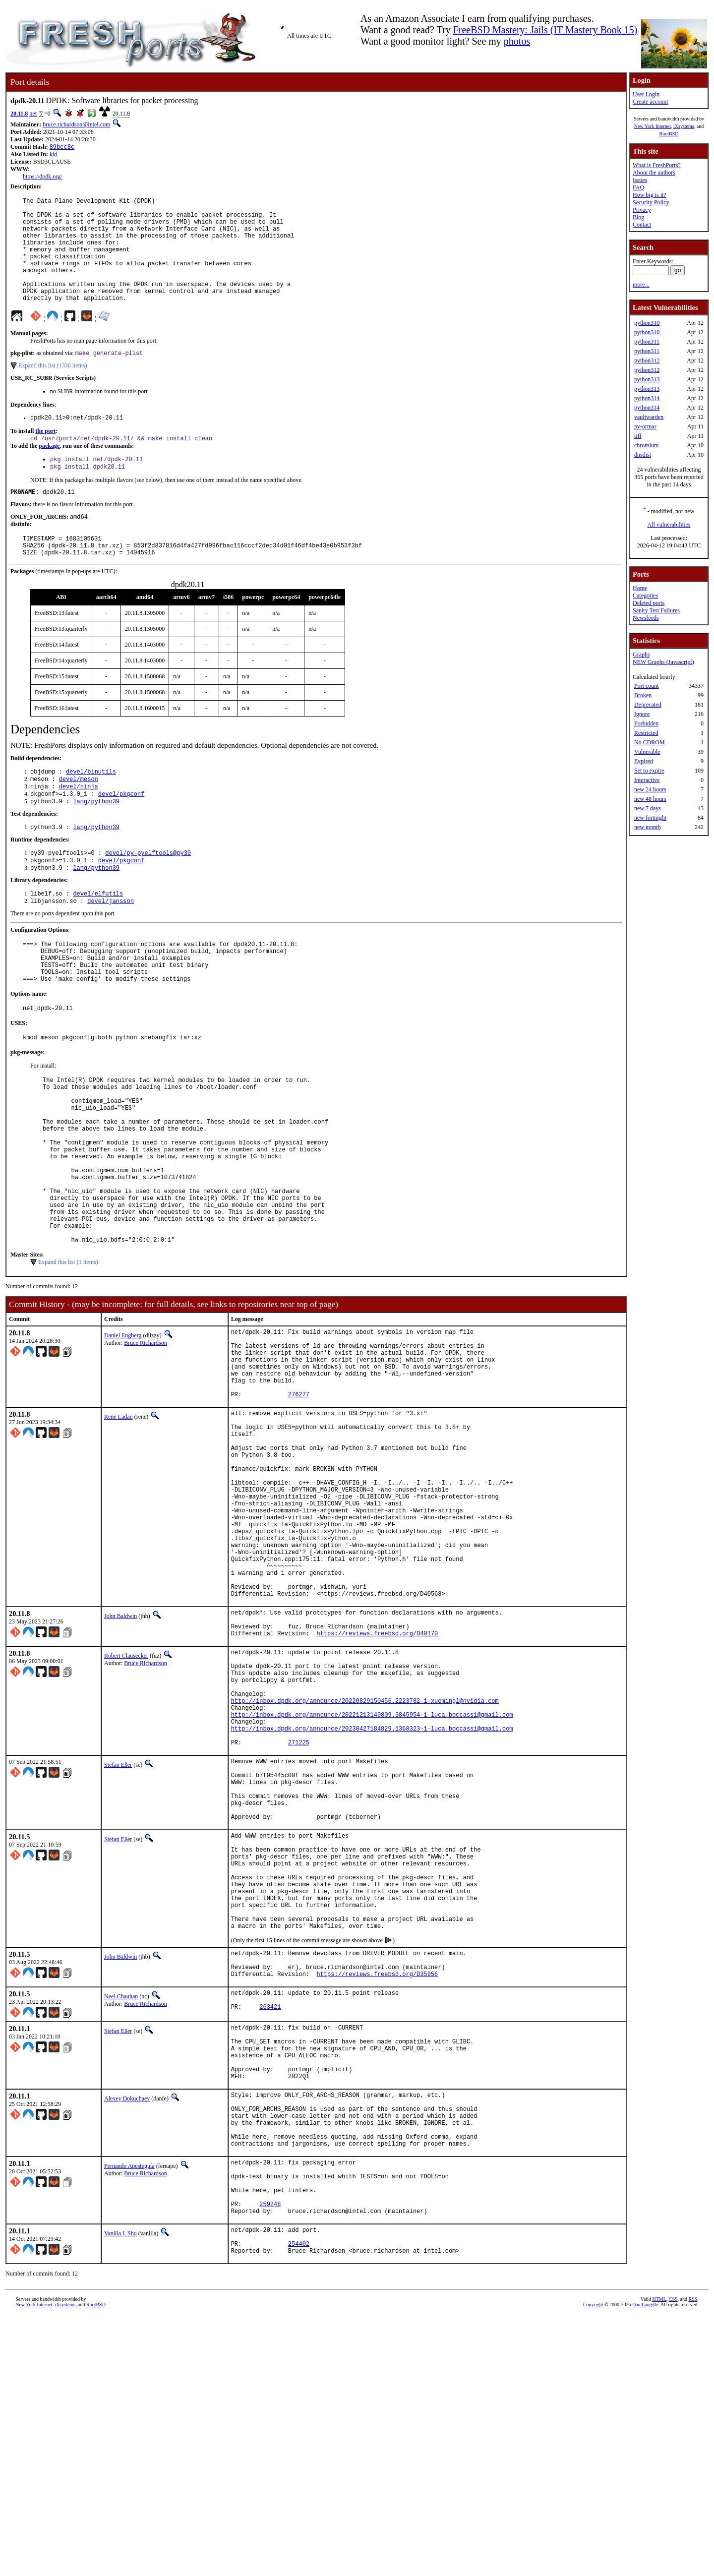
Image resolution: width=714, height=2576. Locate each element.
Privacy (642, 209)
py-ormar (645, 426)
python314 (646, 398)
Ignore (642, 714)
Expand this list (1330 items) (52, 389)
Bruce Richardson (145, 1437)
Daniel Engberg (122, 1429)
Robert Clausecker (126, 1810)
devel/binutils (91, 808)
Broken (643, 695)
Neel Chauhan (121, 2212)
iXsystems (683, 126)
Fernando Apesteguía (129, 2408)
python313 (646, 379)
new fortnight (650, 817)
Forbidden (646, 723)
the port (45, 456)
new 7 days (647, 808)
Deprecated (647, 704)
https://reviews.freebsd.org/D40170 (377, 1788)
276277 (298, 1503)
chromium (646, 445)
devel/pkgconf (121, 833)
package (49, 472)
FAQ (638, 187)
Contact (642, 224)
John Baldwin (120, 1765)
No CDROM (649, 742)
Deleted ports (648, 602)
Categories (645, 595)
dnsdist (642, 454)
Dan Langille (645, 2565)
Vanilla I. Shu (120, 2487)
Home (640, 588)
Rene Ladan (118, 1525)
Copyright (593, 2565)
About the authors (654, 172)
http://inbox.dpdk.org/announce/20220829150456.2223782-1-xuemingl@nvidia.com (365, 1867)
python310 (646, 322)
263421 (270, 2227)
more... (641, 284)
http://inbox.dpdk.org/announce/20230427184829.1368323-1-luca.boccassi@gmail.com (372, 1901)
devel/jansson (110, 947)
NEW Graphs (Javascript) (663, 662)
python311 (646, 341)
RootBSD (669, 133)
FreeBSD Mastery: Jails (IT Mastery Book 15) (545, 29)
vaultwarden (648, 417)
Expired (643, 761)
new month (647, 827)
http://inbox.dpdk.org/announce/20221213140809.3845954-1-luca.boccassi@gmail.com (372, 1884)
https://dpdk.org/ (42, 177)
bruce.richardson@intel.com (76, 124)
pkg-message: (27, 1110)
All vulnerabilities (669, 524)
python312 (646, 360)
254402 (298, 2502)
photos (517, 41)
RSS (693, 2559)
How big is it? (649, 194)
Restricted (646, 732)
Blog (638, 217)
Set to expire (649, 770)
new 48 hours (650, 798)
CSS (673, 2559)
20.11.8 (19, 113)
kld (53, 155)
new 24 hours (650, 789)
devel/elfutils (98, 939)
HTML (659, 2559)
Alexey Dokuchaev (127, 2329)
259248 (270, 2457)
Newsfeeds (646, 617)
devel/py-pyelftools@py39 (148, 895)
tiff (637, 435)
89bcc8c (62, 147)
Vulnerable (647, 751)
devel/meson (78, 816)
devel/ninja (78, 825)
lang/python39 (96, 842)
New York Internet (652, 126)
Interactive (646, 780)
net (33, 113)
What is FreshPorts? (657, 165)
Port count (646, 685)
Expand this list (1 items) (68, 1356)
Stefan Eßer (118, 1940)
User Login (646, 94)
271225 (298, 1918)
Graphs (641, 654)
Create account (650, 101)
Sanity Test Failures (656, 610)
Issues (640, 180)
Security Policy (651, 202)
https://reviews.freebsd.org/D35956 (377, 2190)
